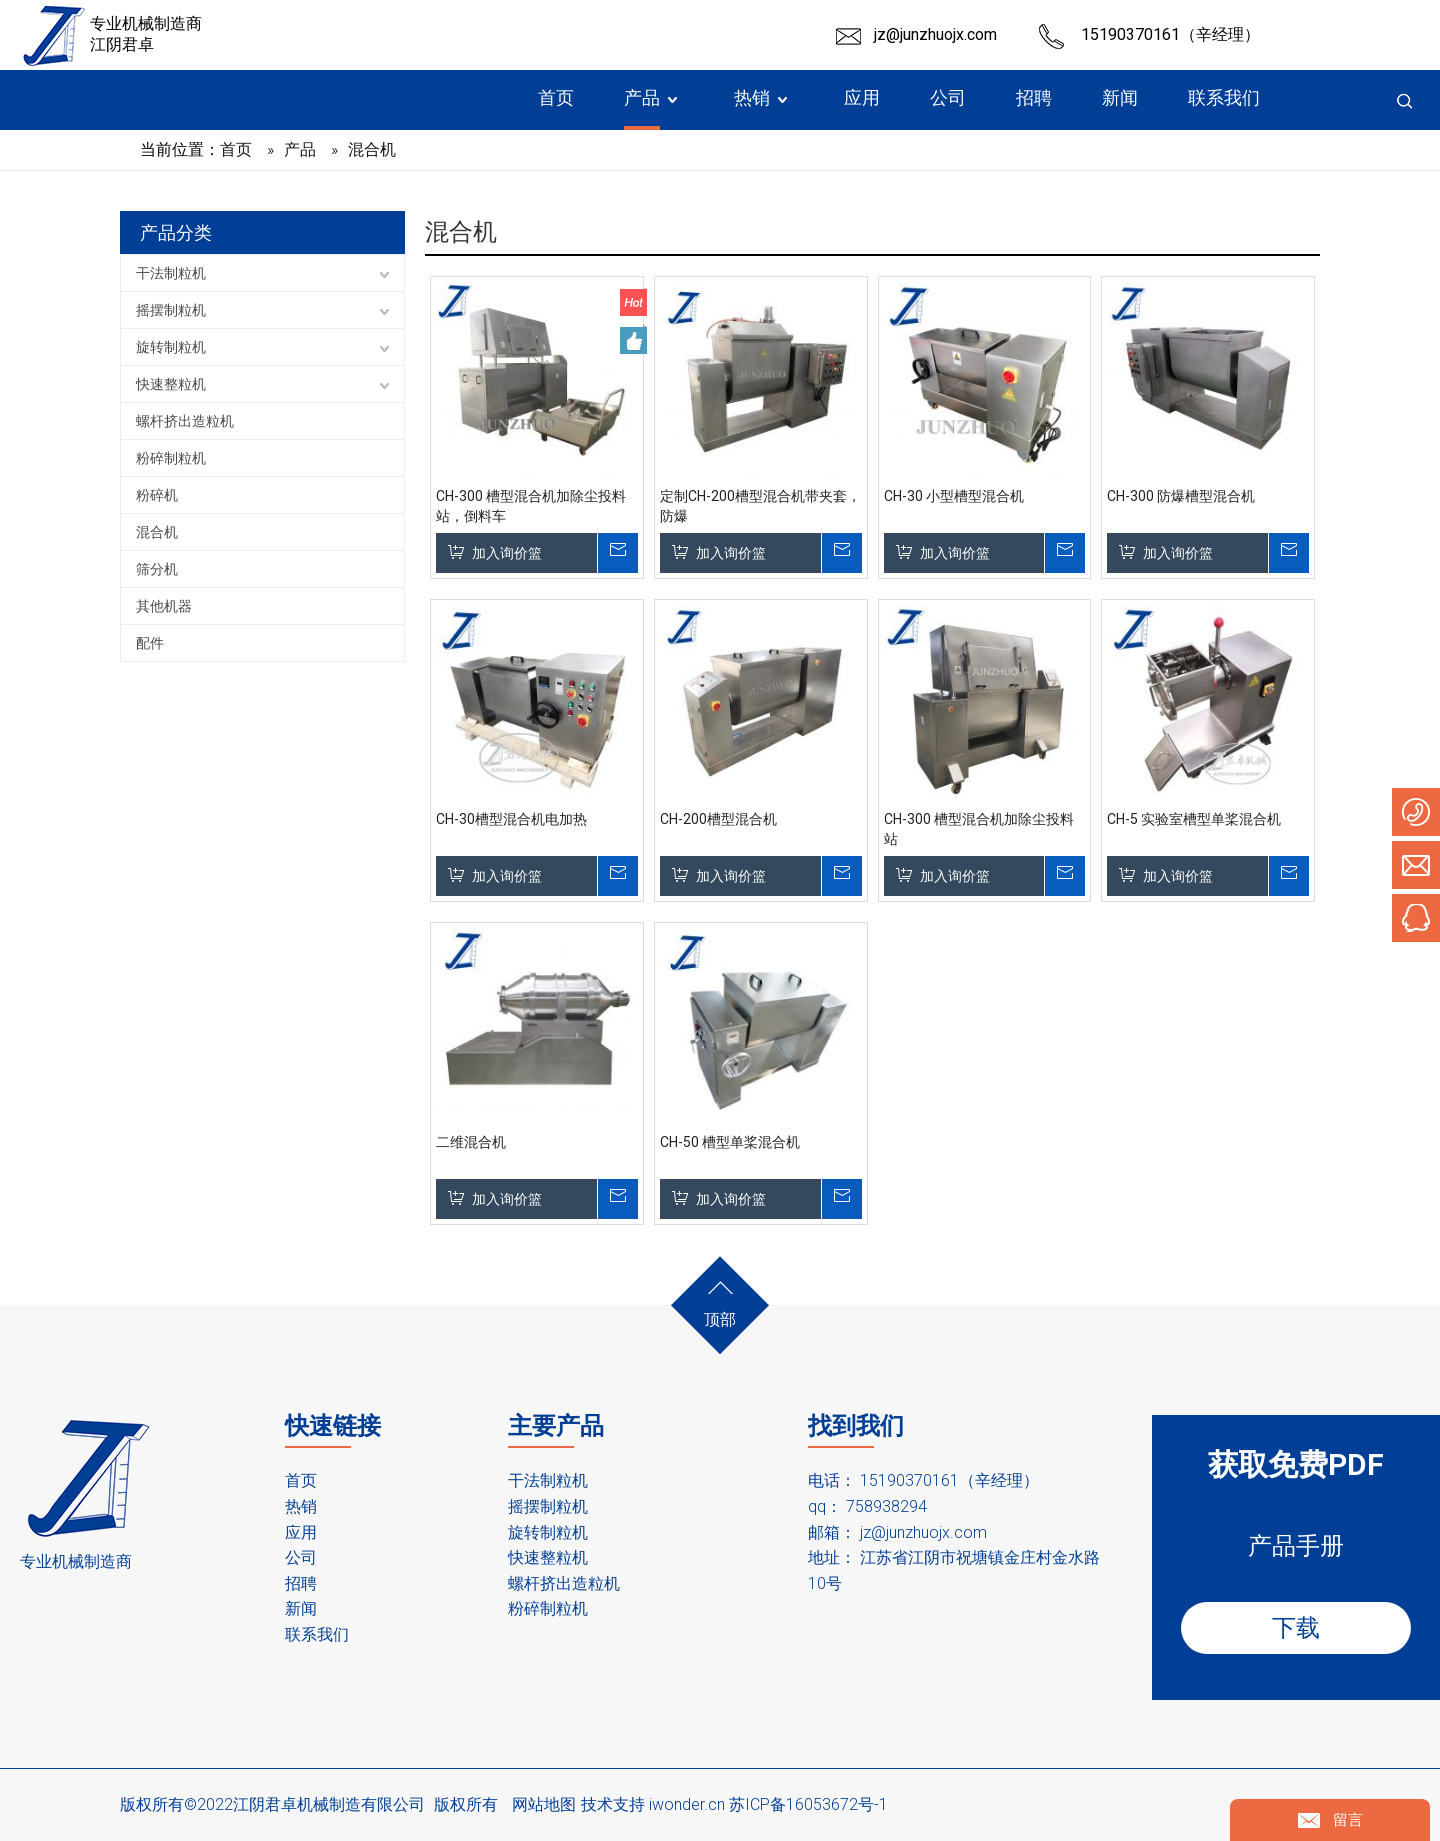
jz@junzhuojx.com (935, 34)
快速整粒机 (171, 384)
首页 (301, 1480)
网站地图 (544, 1804)
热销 (301, 1506)
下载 (1296, 1628)
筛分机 (157, 569)
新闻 (301, 1608)
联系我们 (317, 1634)
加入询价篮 (507, 553)
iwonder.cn (687, 1804)
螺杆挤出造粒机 (185, 421)
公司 (301, 1557)
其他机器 (164, 606)
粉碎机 (157, 495)
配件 (150, 643)
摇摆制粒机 (171, 310)
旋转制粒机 (171, 347)
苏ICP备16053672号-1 (808, 1804)
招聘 (301, 1583)
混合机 (157, 532)
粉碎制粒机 (171, 458)
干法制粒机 (171, 273)
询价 (617, 553)
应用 (301, 1532)
